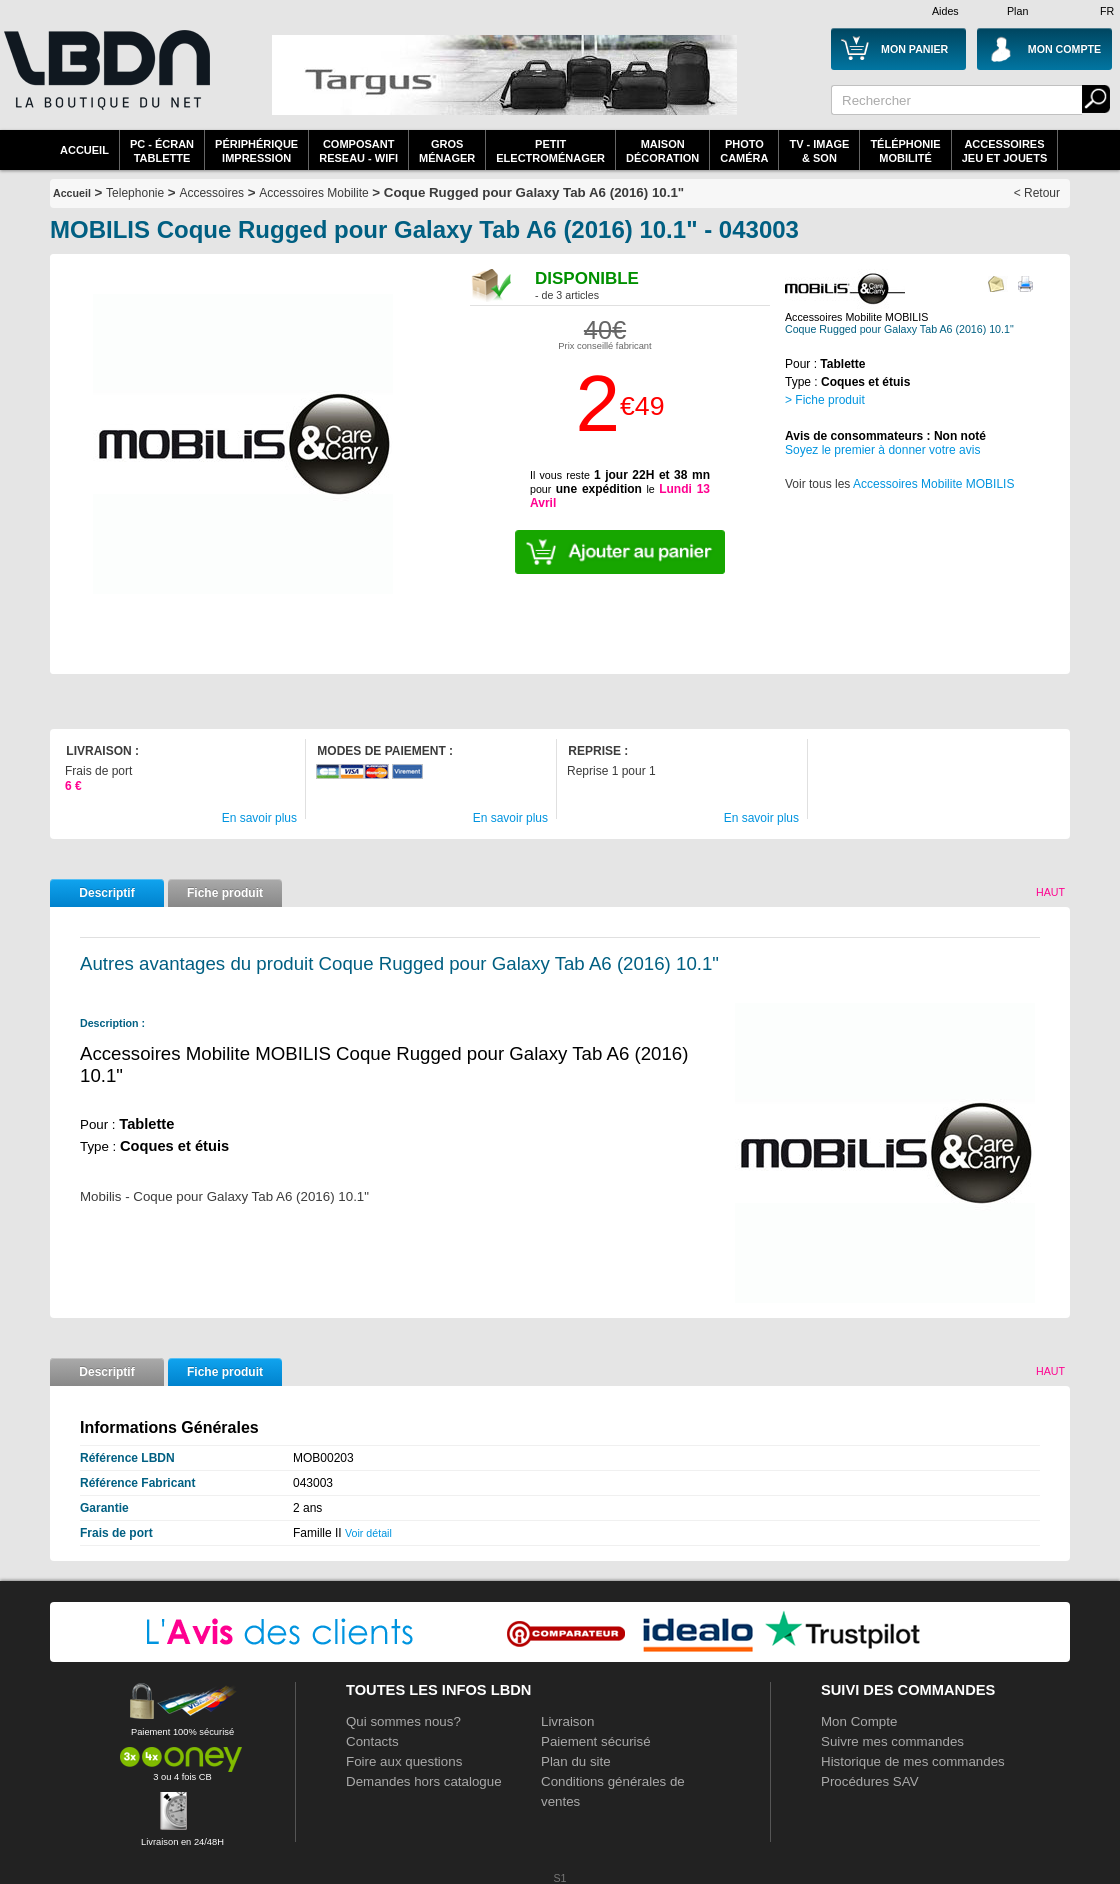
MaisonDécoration (662, 151)
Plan (1017, 11)
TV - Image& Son (819, 151)
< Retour (1037, 193)
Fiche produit (225, 893)
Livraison (567, 1721)
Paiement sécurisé (596, 1741)
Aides (945, 11)
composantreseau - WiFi (358, 151)
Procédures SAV (870, 1781)
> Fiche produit (825, 400)
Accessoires (211, 193)
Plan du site (576, 1761)
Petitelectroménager (550, 151)
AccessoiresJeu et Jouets (1005, 151)
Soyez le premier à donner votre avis (882, 450)
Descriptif (106, 893)
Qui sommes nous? (403, 1721)
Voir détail (368, 1533)
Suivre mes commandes (892, 1741)
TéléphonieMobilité (905, 151)
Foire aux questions (404, 1761)
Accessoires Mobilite (313, 193)
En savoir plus (259, 818)
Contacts (372, 1741)
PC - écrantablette (162, 151)
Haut (1050, 892)
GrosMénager (447, 151)
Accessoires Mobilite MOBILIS (933, 484)
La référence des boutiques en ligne (105, 82)
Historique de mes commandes (913, 1761)
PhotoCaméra (744, 151)
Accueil (84, 150)
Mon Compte (859, 1721)
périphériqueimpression (256, 151)
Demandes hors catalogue (424, 1781)
